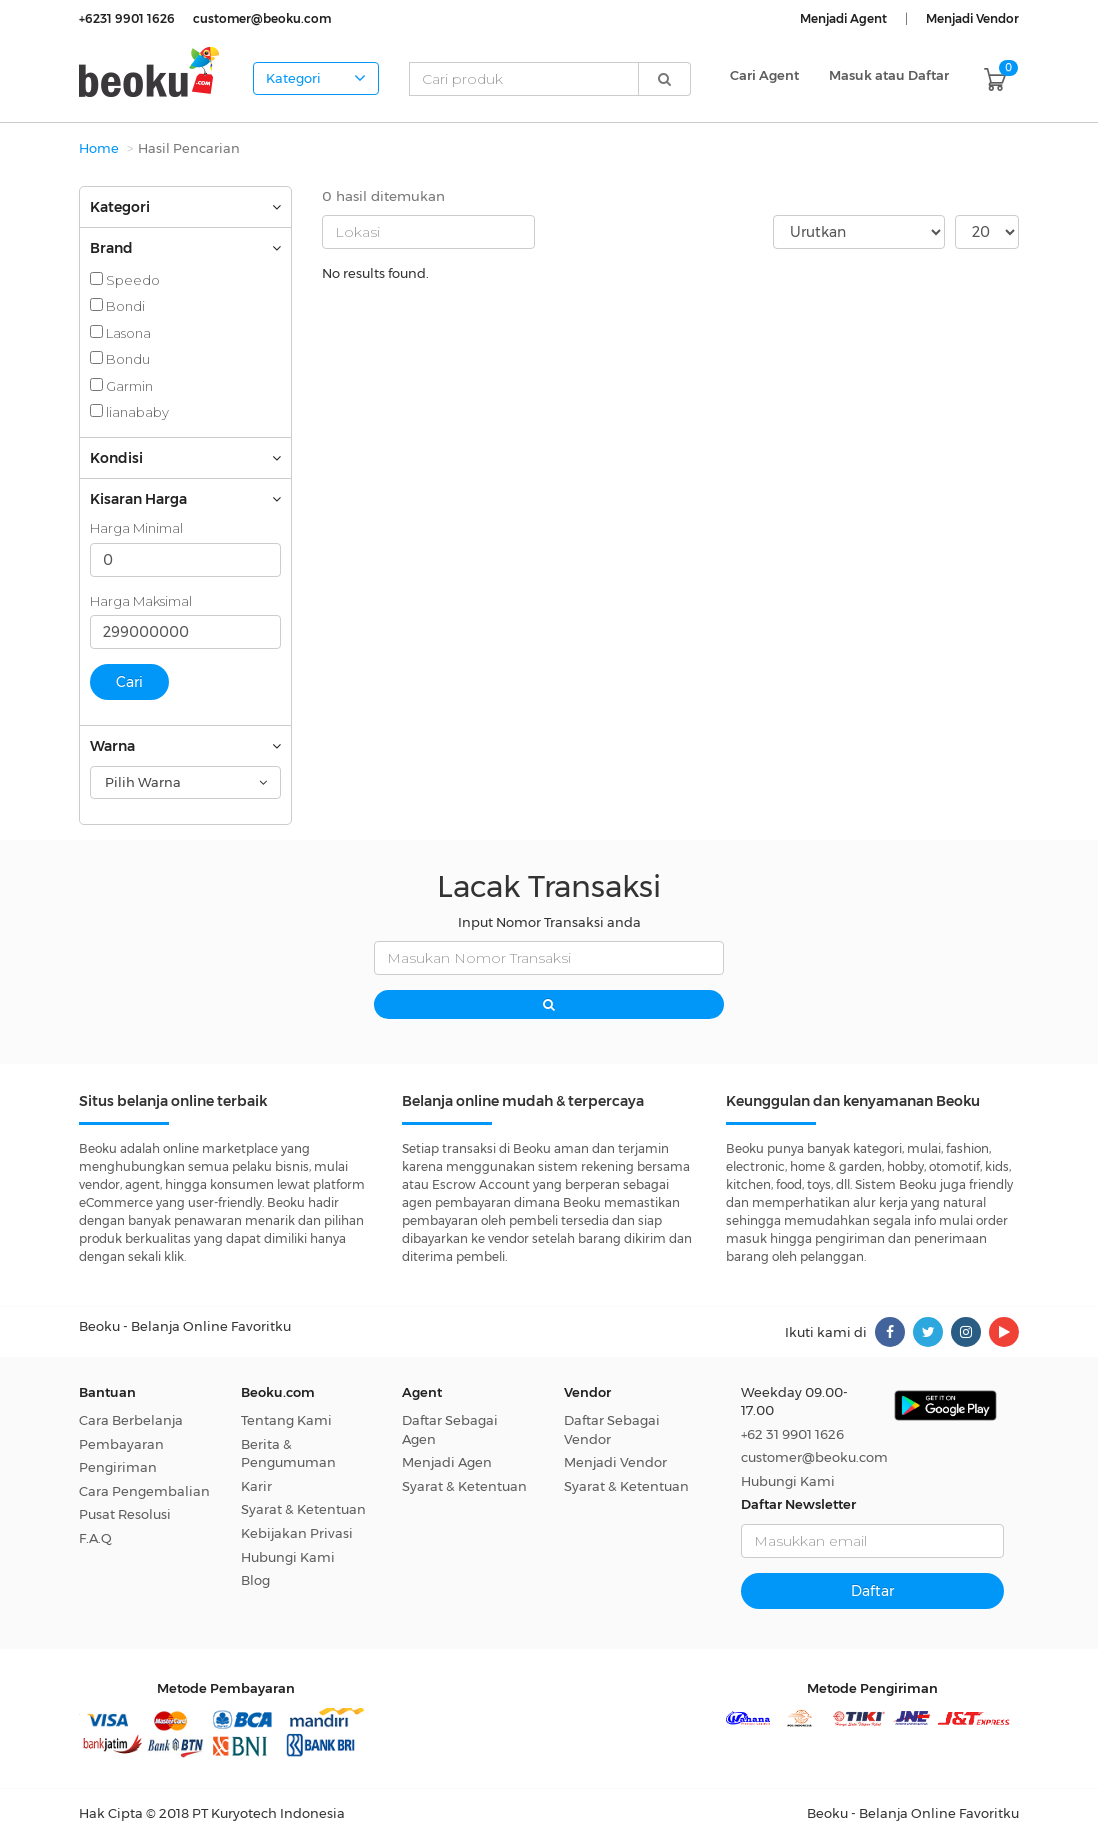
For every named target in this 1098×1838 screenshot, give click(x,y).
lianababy (129, 412)
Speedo (125, 280)
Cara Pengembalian (144, 1491)
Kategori (316, 78)
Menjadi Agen (447, 1462)
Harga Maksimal (141, 601)
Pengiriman (118, 1467)
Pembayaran (121, 1444)
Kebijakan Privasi (297, 1533)
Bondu (120, 359)
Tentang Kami (286, 1420)
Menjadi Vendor (615, 1462)
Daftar (872, 1591)
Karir (256, 1486)
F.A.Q (95, 1538)
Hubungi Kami (288, 1557)
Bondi (117, 306)
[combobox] (185, 782)
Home (99, 148)
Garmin (121, 386)
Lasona (120, 333)
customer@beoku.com (814, 1457)
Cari (129, 682)
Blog (255, 1580)
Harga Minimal (136, 528)
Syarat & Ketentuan (303, 1509)
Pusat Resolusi (125, 1514)
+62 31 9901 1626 (792, 1434)
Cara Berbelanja (131, 1420)
